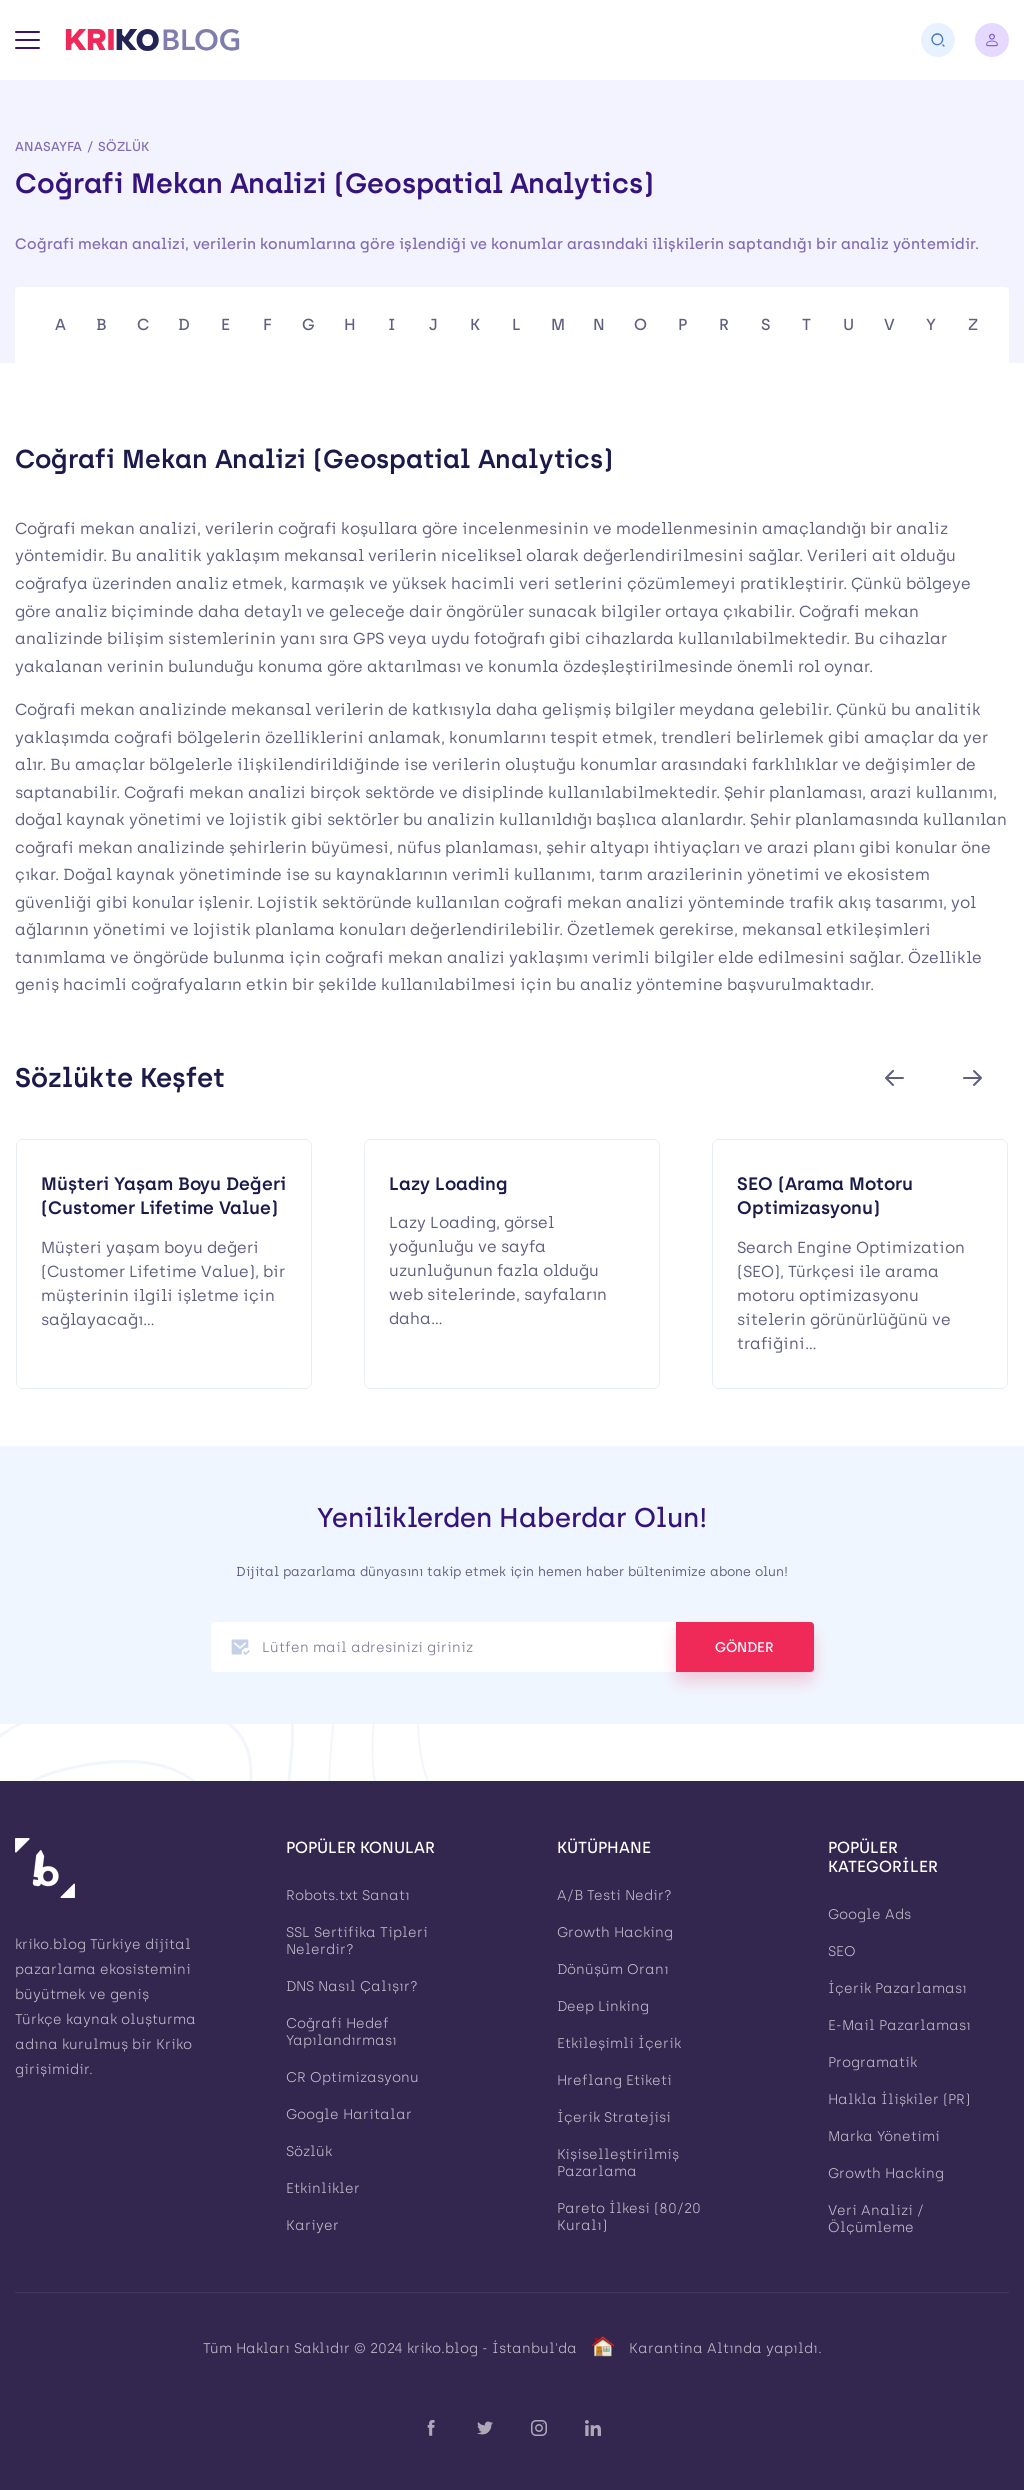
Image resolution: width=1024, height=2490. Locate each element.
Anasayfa (48, 146)
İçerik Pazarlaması (897, 1988)
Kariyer (312, 2225)
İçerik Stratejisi (614, 2117)
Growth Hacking (615, 1932)
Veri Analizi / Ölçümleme (876, 2219)
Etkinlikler (323, 2188)
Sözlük (123, 146)
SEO (842, 1951)
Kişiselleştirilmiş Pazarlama (618, 2163)
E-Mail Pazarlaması (899, 2025)
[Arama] (938, 40)
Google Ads (869, 1914)
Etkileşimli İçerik (619, 2043)
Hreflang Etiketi (614, 2080)
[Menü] (27, 40)
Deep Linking (603, 2006)
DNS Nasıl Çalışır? (352, 1986)
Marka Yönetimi (884, 2136)
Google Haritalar (349, 2114)
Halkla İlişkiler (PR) (899, 2099)
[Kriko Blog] (152, 40)
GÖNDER (744, 1647)
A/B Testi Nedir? (614, 1895)
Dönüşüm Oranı (613, 1969)
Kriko (174, 2044)
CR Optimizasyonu (352, 2077)
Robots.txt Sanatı (348, 1895)
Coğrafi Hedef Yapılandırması (341, 2032)
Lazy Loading (448, 1183)
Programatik (872, 2062)
